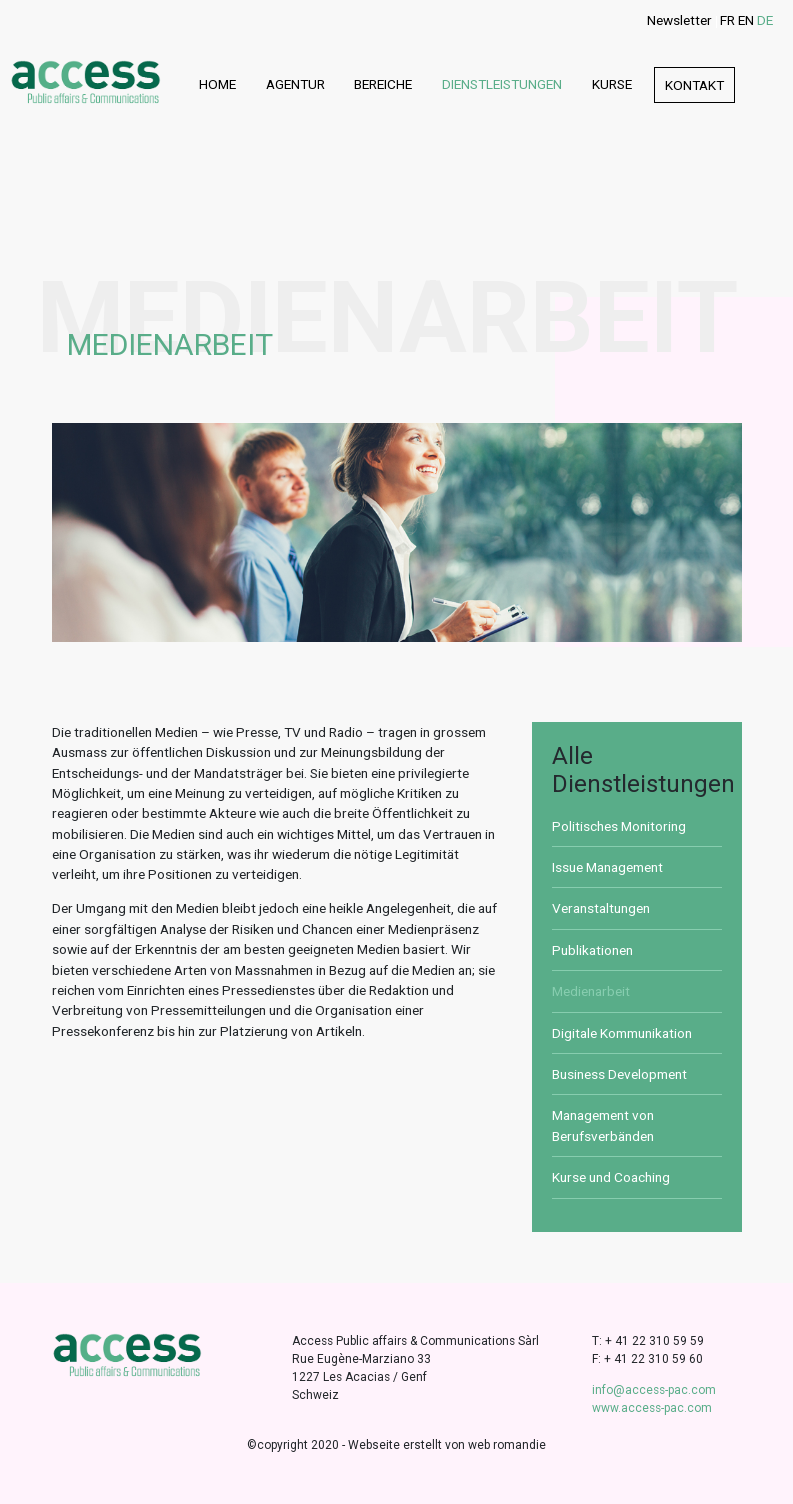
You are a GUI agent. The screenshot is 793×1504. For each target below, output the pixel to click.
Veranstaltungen (601, 908)
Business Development (619, 1074)
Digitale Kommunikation (622, 1033)
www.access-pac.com (652, 1408)
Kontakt (694, 85)
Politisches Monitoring (619, 826)
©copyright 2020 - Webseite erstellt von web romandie (396, 1445)
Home (217, 84)
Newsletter (679, 20)
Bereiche (383, 84)
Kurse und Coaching (611, 1177)
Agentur (295, 84)
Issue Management (607, 867)
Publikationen (592, 950)
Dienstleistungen (502, 84)
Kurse (612, 84)
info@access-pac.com (654, 1390)
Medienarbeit (591, 991)
